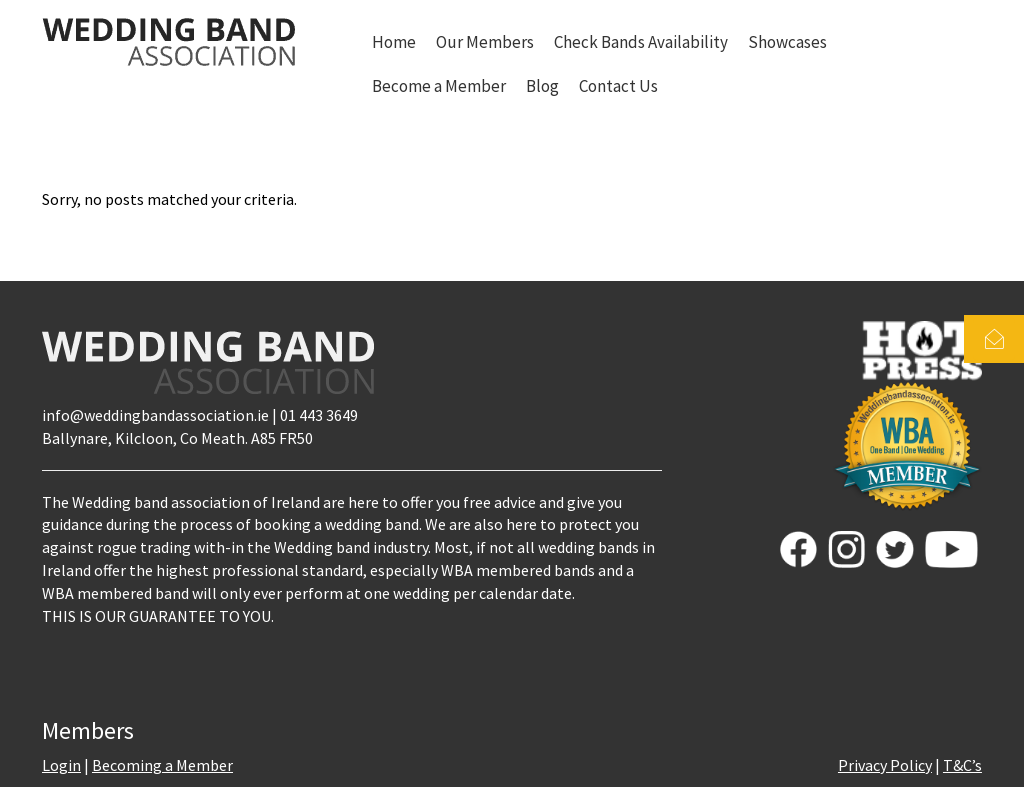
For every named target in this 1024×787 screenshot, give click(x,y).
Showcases (787, 42)
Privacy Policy (885, 765)
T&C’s (962, 765)
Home (394, 42)
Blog (542, 86)
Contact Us (618, 86)
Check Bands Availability (641, 42)
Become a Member (439, 86)
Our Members (485, 42)
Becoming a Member (162, 765)
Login (61, 765)
